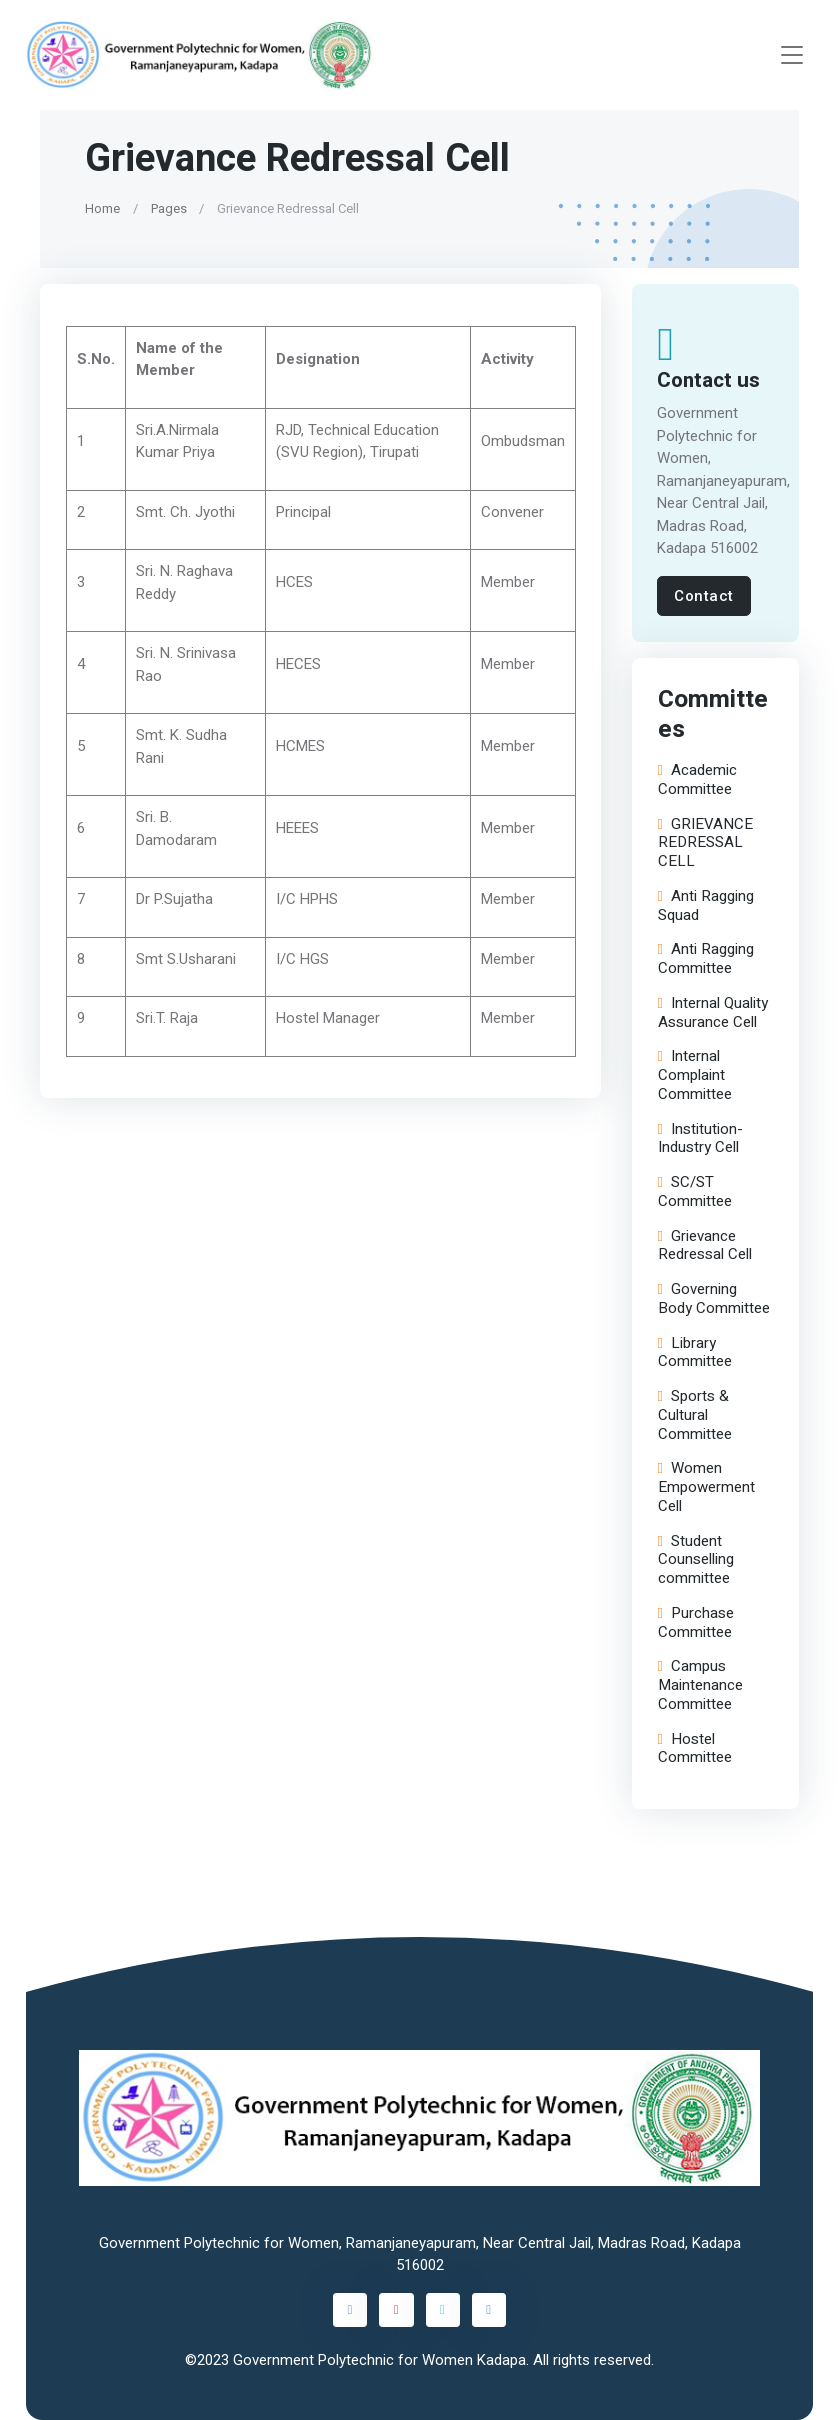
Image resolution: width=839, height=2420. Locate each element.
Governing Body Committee (713, 1299)
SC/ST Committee (694, 1192)
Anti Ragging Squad (705, 905)
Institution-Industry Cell (699, 1138)
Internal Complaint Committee (694, 1075)
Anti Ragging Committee (705, 959)
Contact (704, 596)
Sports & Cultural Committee (694, 1415)
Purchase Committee (695, 1622)
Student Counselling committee (695, 1559)
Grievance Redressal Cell (704, 1245)
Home (102, 208)
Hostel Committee (694, 1748)
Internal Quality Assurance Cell (712, 1012)
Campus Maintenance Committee (699, 1685)
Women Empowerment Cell (705, 1487)
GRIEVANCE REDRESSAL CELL (704, 842)
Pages (169, 208)
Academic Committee (696, 780)
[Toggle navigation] (792, 55)
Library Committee (694, 1352)
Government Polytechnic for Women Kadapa (379, 2360)
